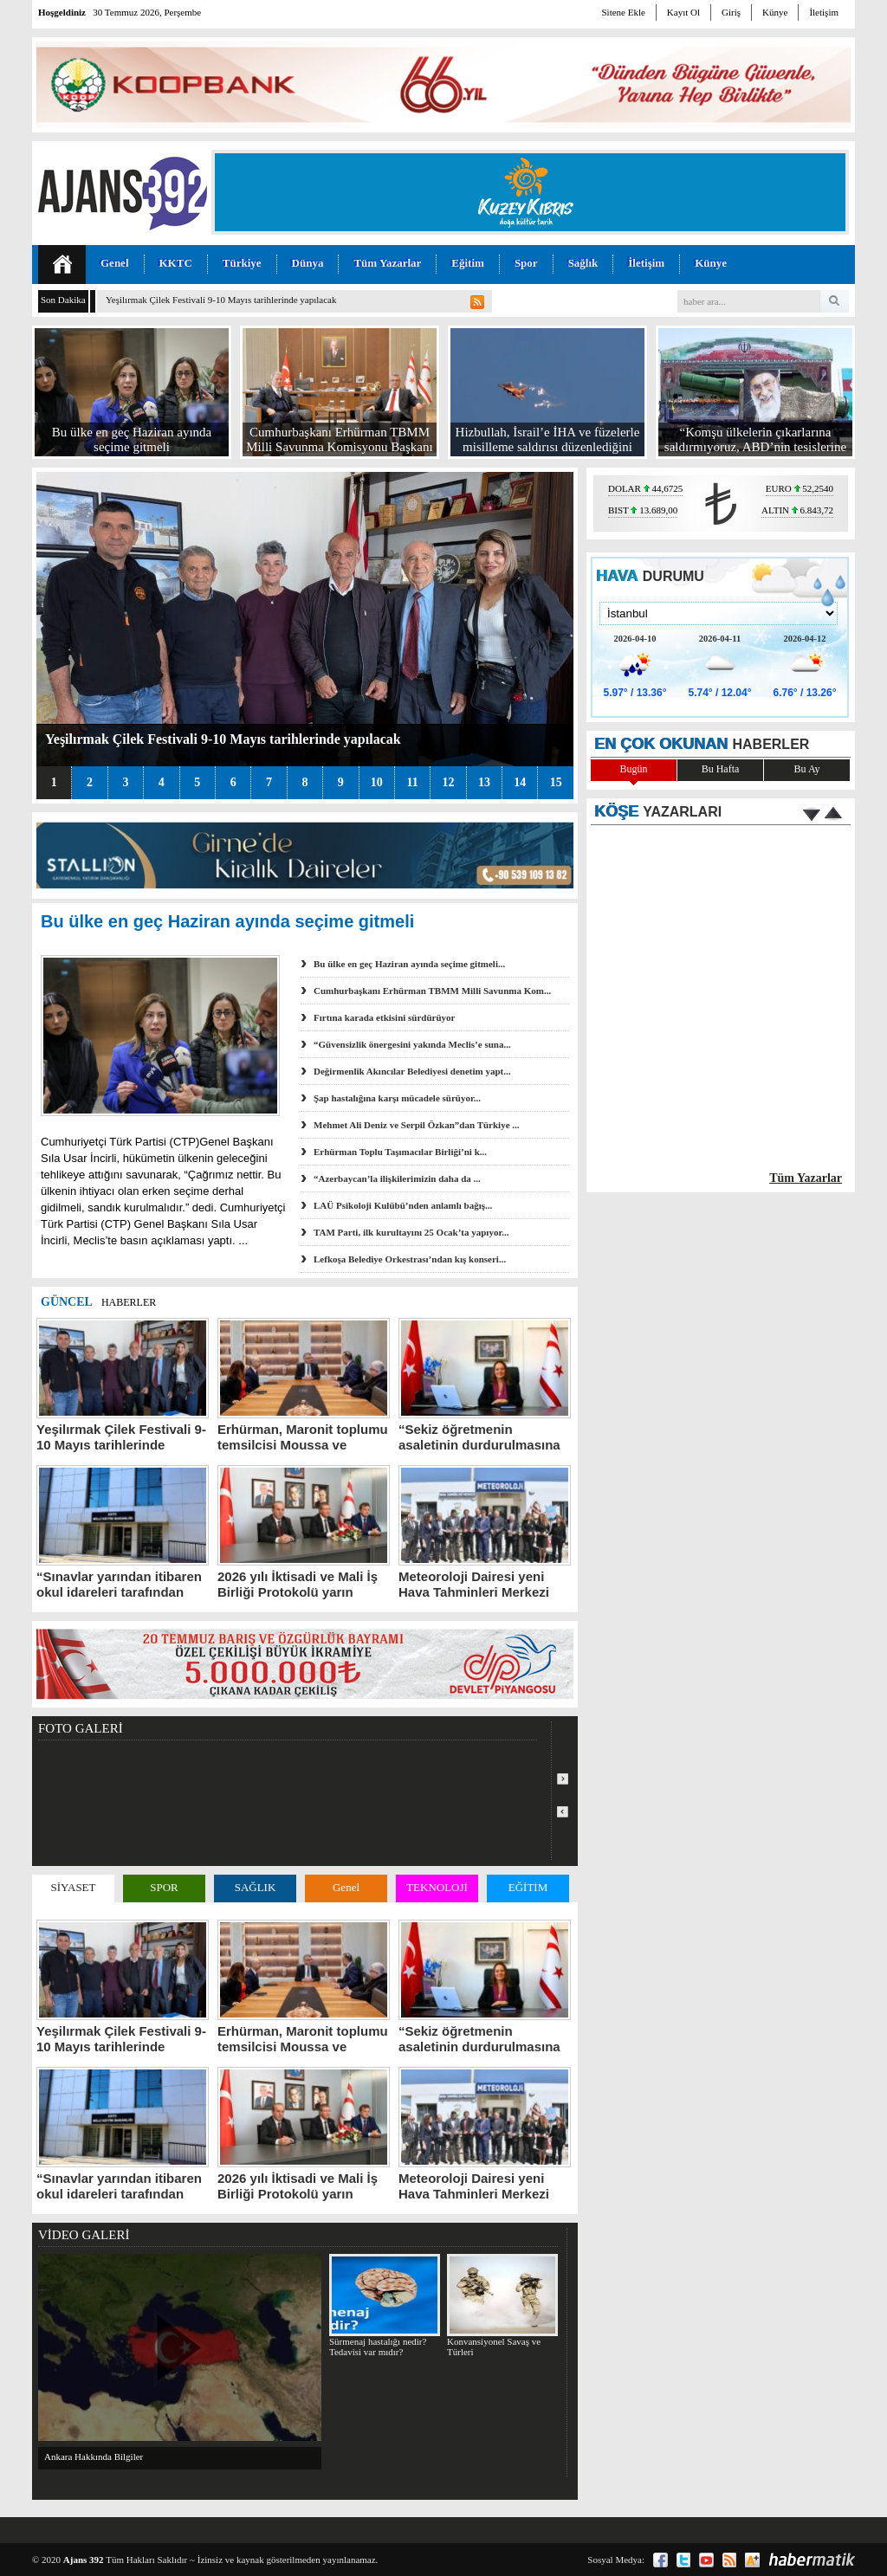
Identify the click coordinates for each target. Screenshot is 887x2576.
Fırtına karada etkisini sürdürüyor (385, 1017)
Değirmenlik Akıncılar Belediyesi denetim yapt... (412, 1071)
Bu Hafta (721, 769)
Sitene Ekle (622, 12)
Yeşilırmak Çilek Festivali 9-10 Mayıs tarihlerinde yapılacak (221, 299)
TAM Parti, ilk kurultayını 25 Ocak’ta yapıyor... (411, 1232)
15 (556, 782)
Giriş (731, 12)
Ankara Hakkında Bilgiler (93, 2456)
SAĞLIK (255, 1887)
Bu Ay (807, 769)
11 (412, 782)
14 (520, 782)
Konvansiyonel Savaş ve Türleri (502, 2305)
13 (484, 782)
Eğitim (467, 262)
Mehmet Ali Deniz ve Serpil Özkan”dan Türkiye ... (417, 1125)
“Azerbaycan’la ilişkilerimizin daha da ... (397, 1178)
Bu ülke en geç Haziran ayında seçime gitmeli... (409, 964)
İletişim (823, 12)
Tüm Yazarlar (387, 262)
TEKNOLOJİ (437, 1887)
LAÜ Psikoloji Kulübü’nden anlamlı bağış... (403, 1205)
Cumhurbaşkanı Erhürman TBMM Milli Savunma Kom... (432, 990)
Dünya (308, 262)
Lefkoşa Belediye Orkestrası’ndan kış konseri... (410, 1259)
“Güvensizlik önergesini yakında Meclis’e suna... (412, 1044)
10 (377, 782)
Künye (774, 12)
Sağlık (583, 262)
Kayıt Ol (683, 12)
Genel (114, 262)
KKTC (175, 262)
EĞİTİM (528, 1887)
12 (448, 782)
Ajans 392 (83, 2559)
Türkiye (242, 262)
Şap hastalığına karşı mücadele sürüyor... (397, 1098)
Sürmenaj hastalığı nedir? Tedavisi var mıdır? (384, 2305)
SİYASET (72, 1887)
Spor (526, 262)
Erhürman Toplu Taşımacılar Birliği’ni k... (400, 1151)
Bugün (633, 769)
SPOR (164, 1887)
